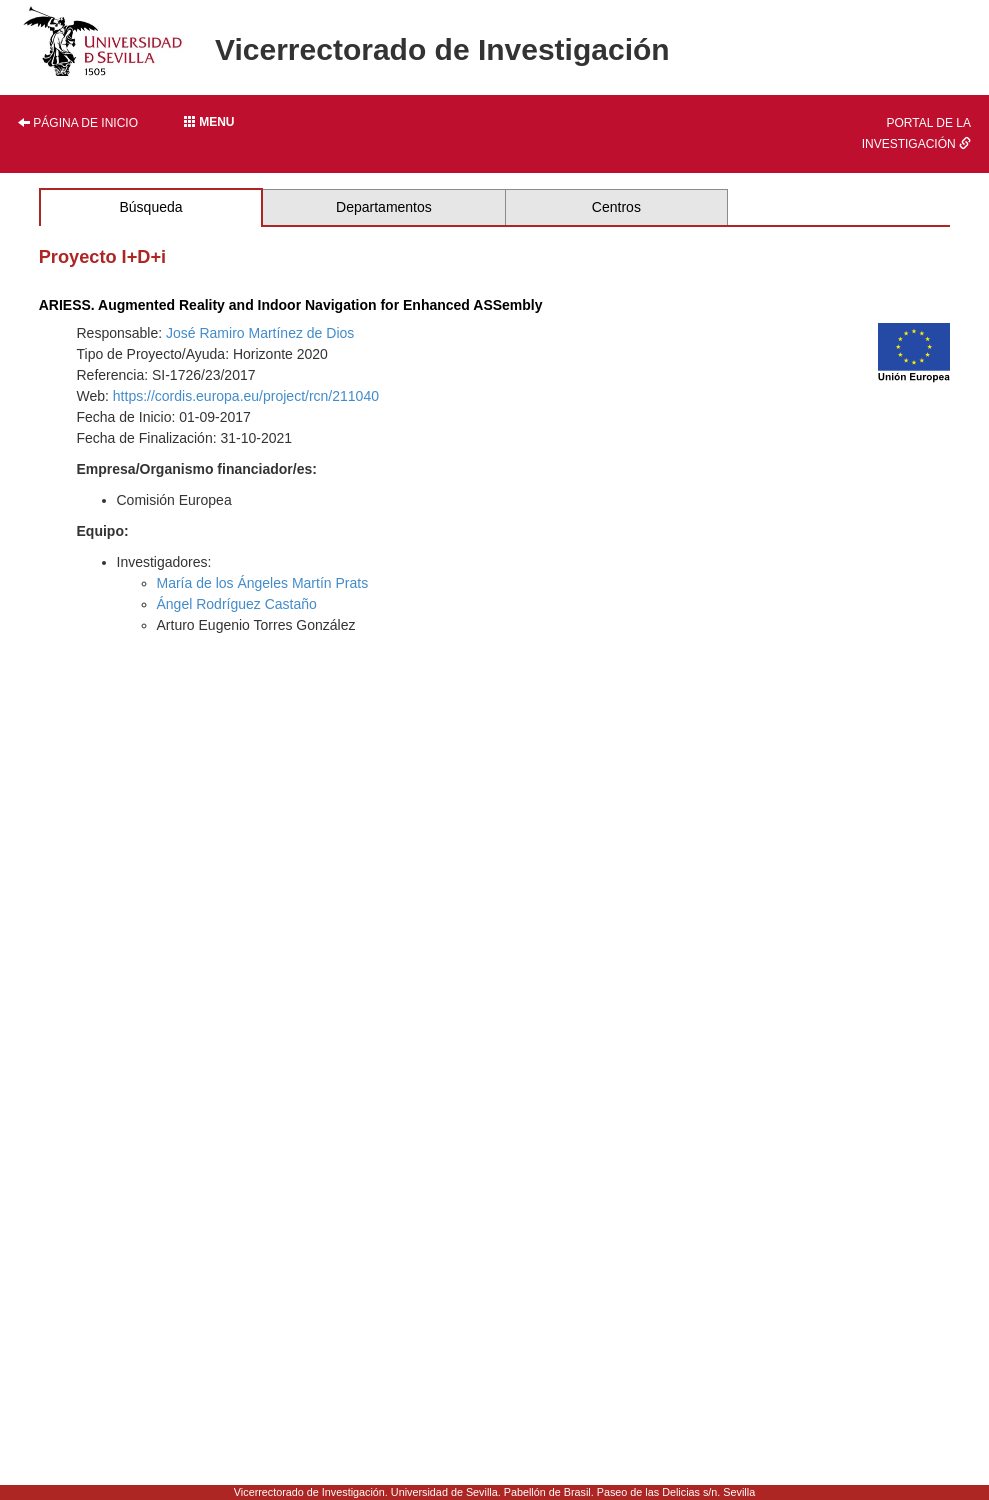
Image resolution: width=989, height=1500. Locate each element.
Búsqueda (150, 207)
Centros (616, 207)
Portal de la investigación (916, 133)
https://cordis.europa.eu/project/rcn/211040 (246, 396)
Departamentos (384, 207)
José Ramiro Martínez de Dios (260, 333)
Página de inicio (78, 123)
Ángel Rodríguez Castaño (237, 604)
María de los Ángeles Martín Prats (263, 583)
